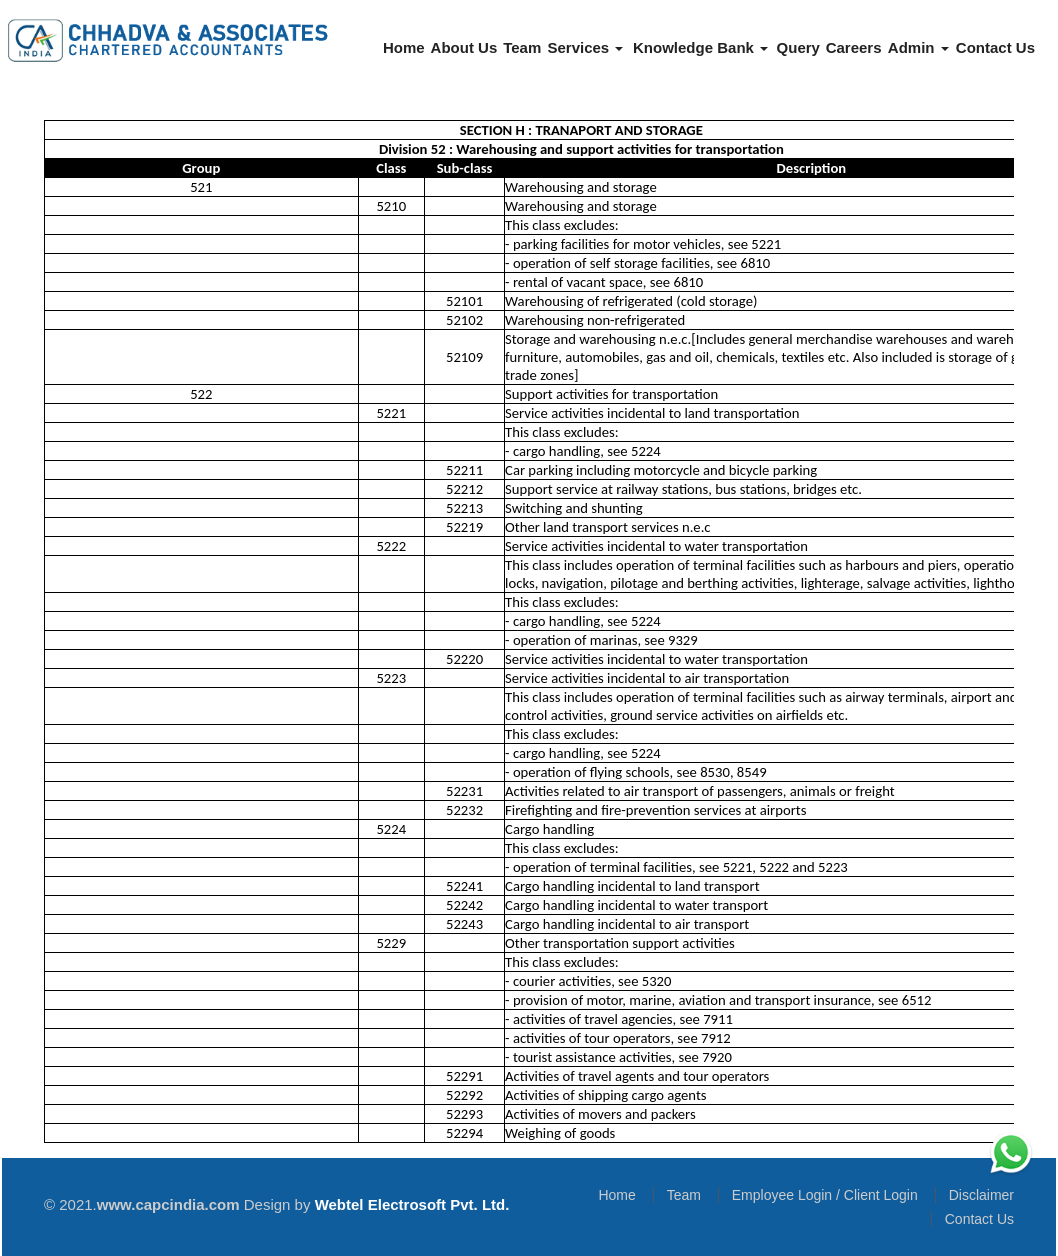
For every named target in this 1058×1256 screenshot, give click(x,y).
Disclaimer (981, 1195)
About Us (464, 47)
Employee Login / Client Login (825, 1195)
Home (404, 47)
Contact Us (995, 47)
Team (522, 47)
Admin (918, 47)
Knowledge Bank (700, 47)
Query (798, 47)
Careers (854, 47)
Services (585, 47)
